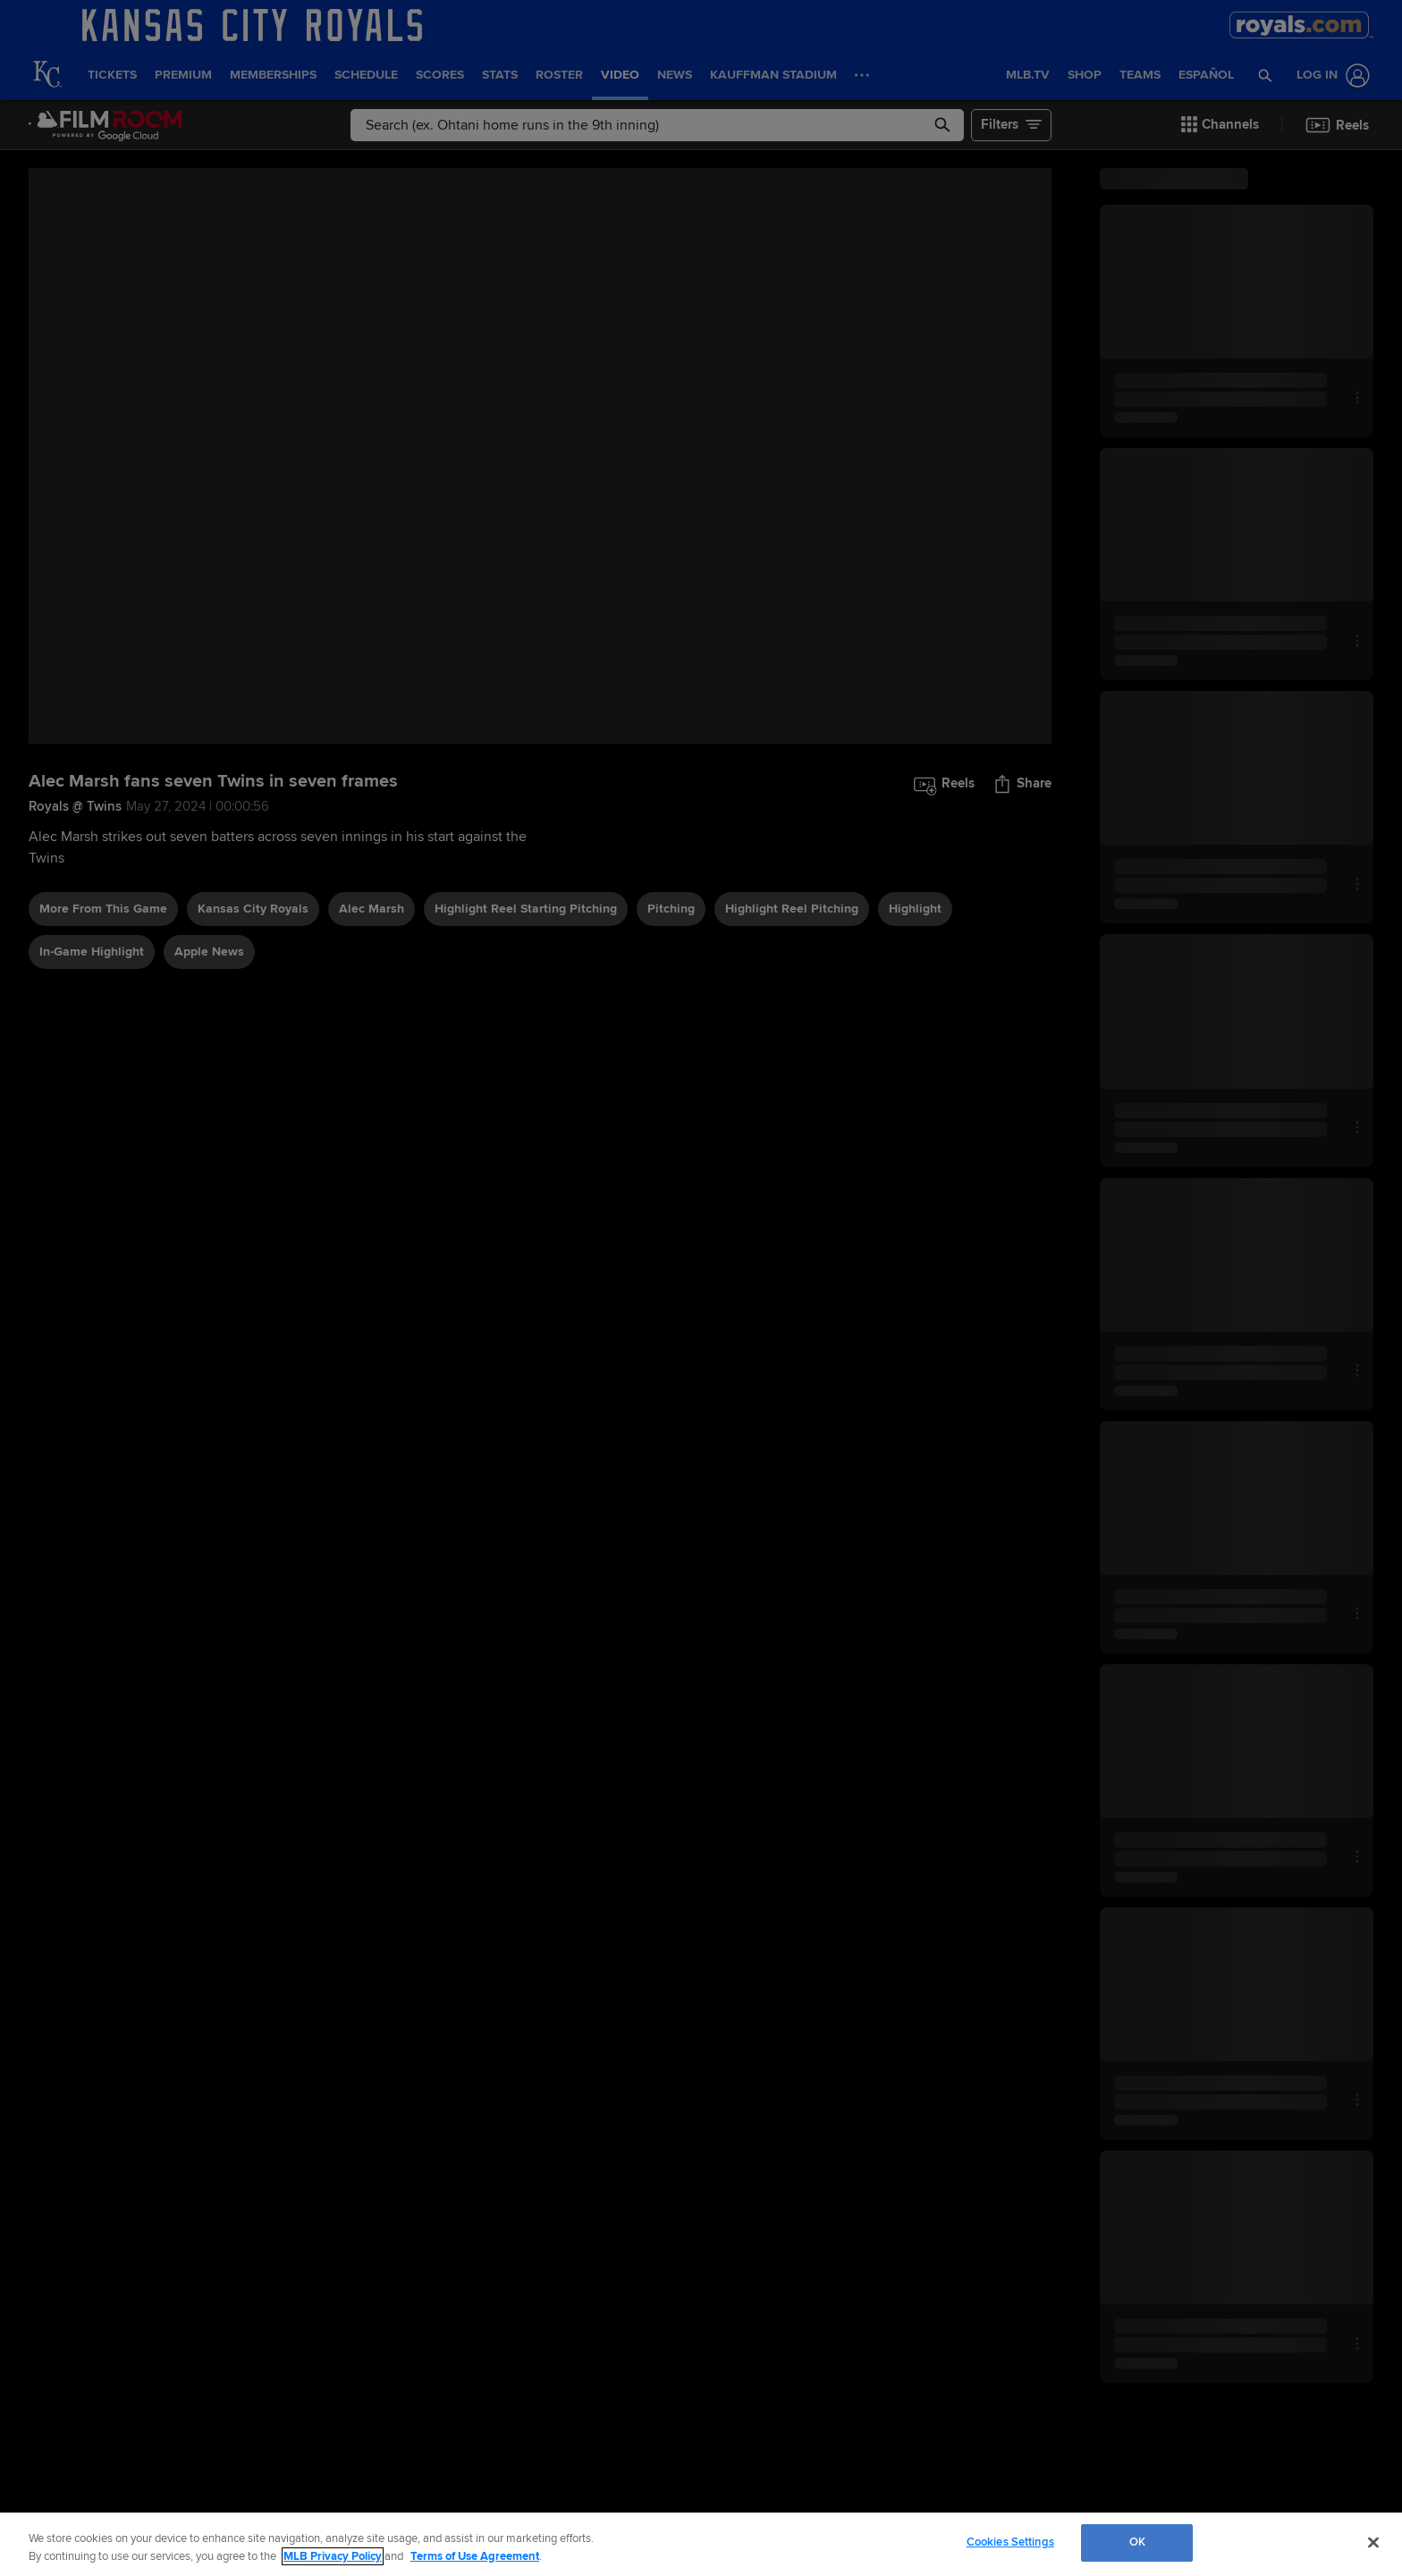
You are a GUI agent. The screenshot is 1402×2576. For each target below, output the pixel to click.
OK (1137, 2542)
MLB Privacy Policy (332, 2556)
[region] (701, 2544)
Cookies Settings (1010, 2542)
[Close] (1373, 2542)
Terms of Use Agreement (474, 2556)
